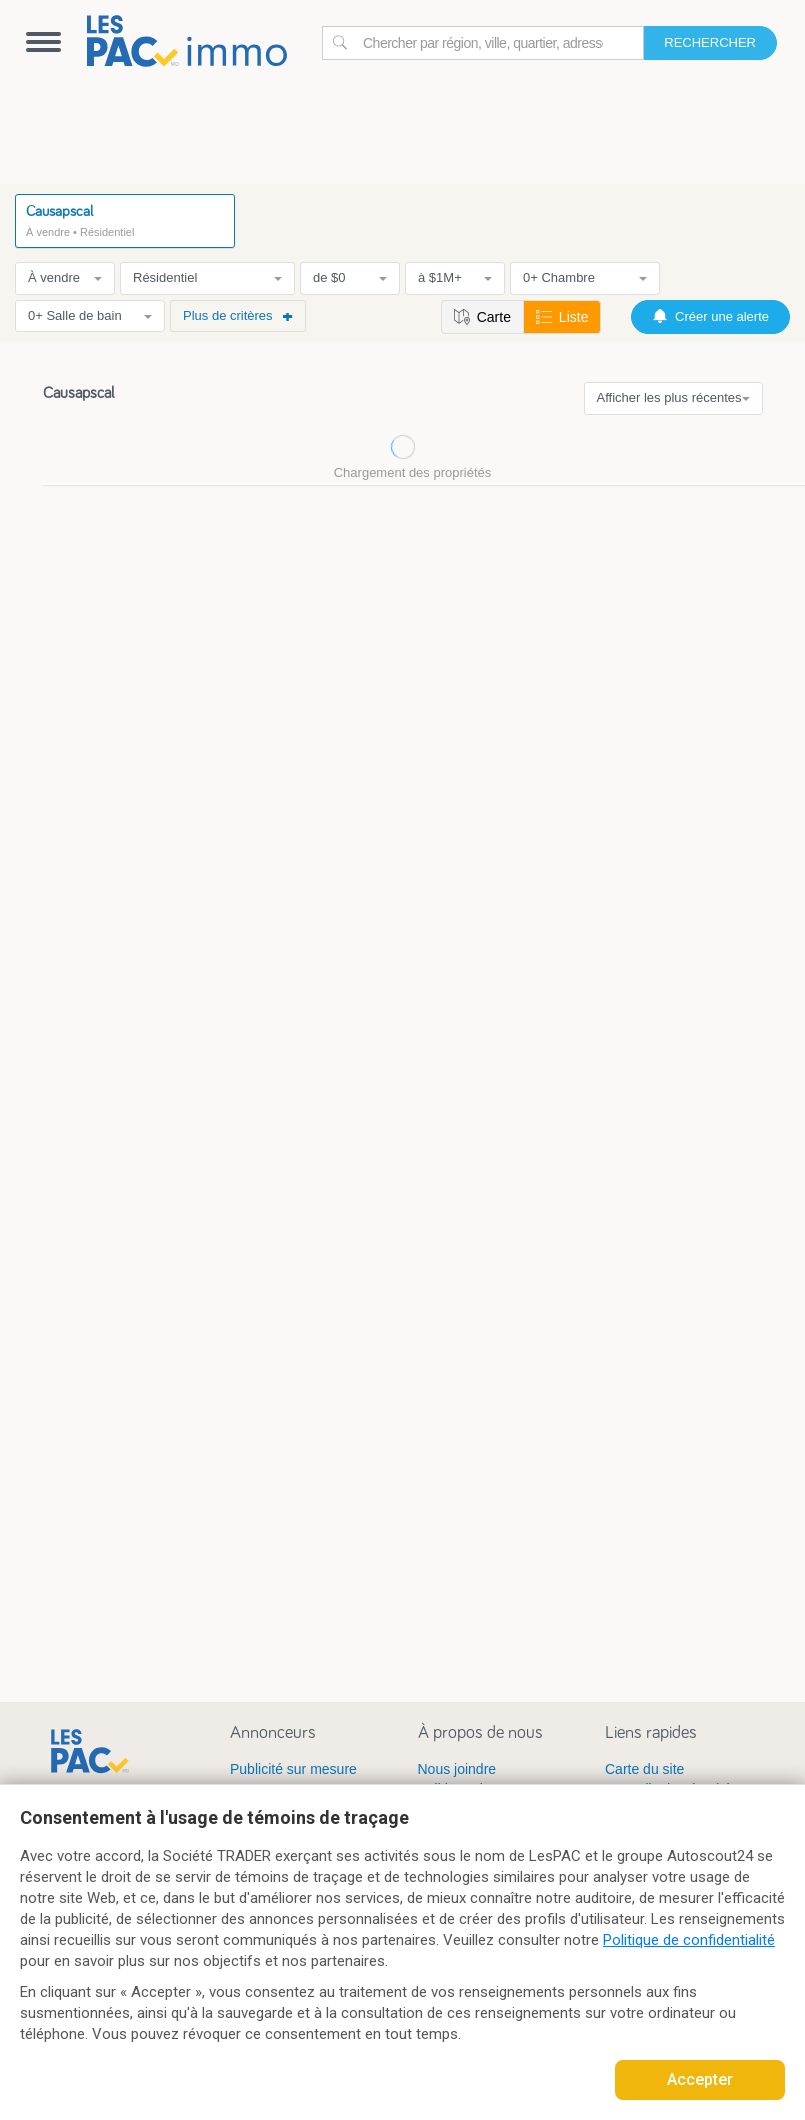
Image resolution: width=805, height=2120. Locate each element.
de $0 (350, 277)
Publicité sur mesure (293, 1769)
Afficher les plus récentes (673, 397)
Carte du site (644, 1769)
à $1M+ (455, 277)
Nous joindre (457, 1769)
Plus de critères (238, 315)
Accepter (700, 2079)
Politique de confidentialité (689, 1940)
